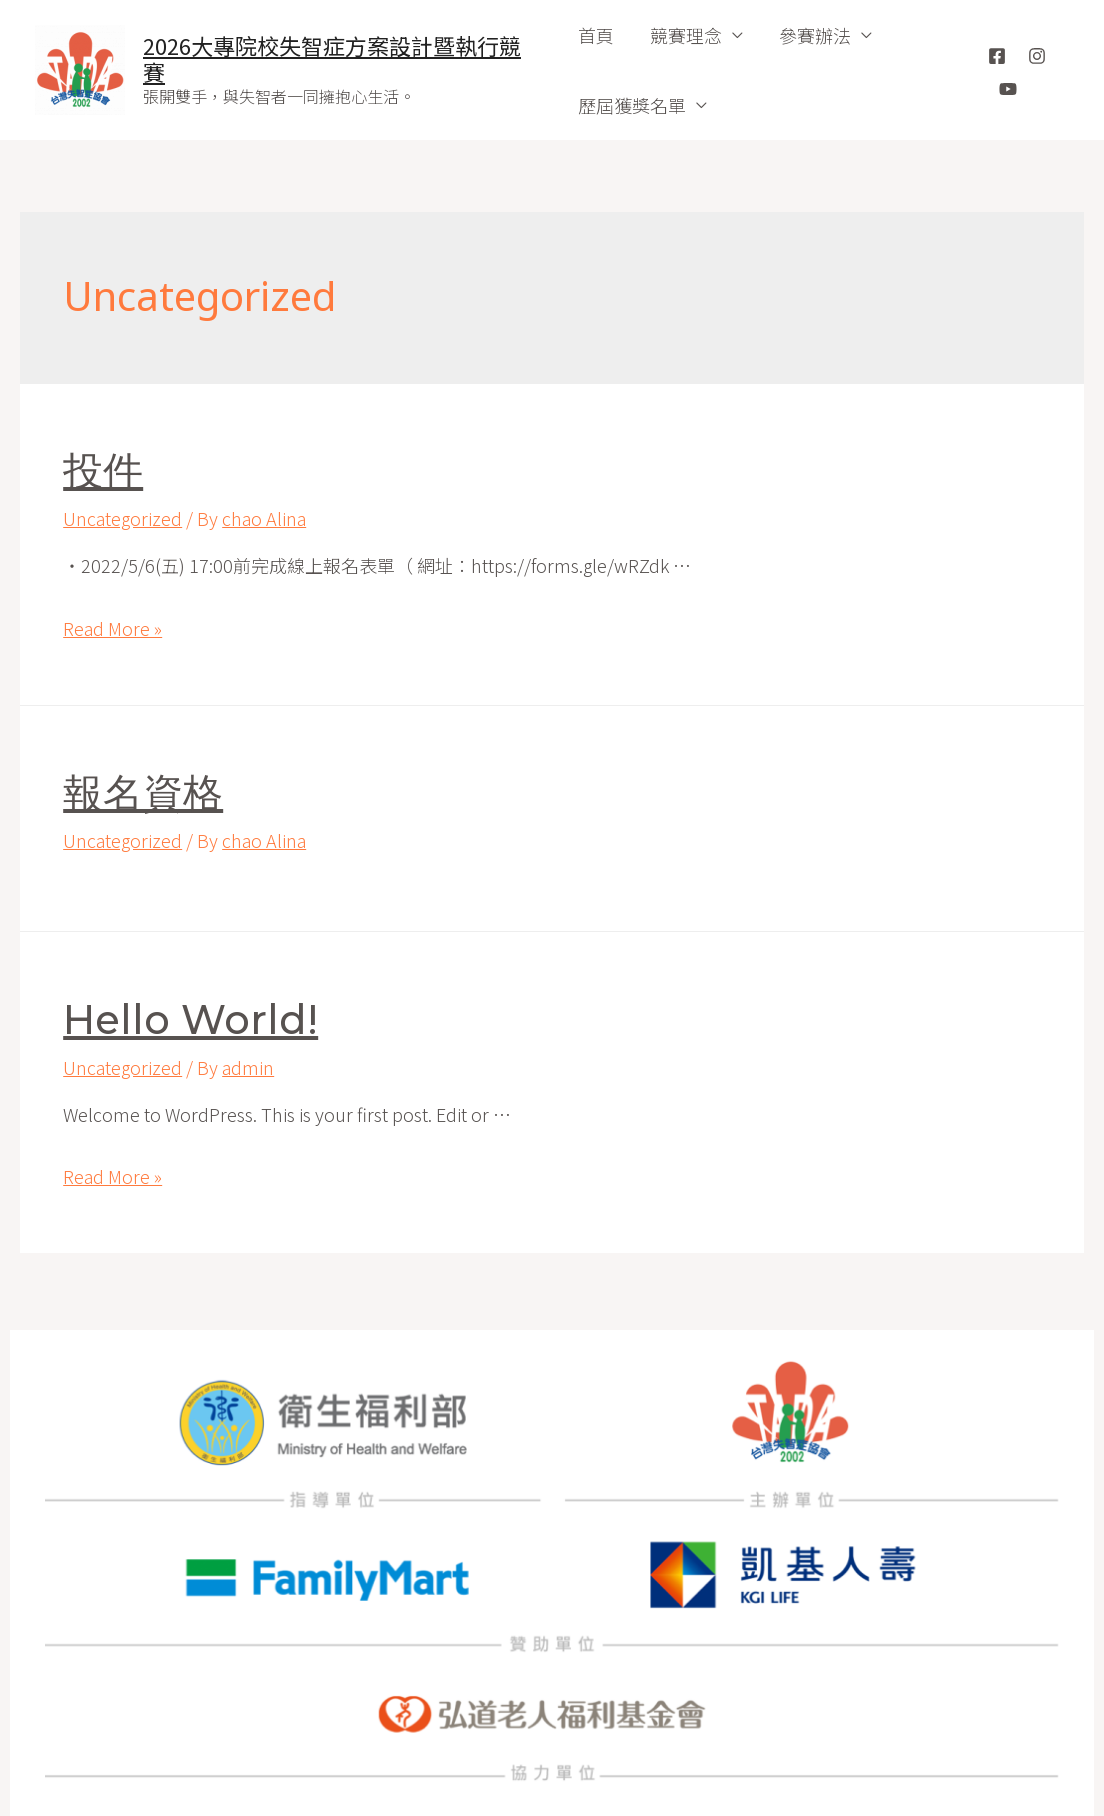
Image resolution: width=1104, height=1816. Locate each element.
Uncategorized (122, 518)
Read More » (112, 628)
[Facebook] (997, 56)
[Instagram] (1037, 56)
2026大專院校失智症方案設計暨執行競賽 (332, 58)
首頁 (596, 35)
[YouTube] (1008, 89)
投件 (103, 470)
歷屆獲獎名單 (632, 105)
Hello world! (190, 1019)
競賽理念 (686, 35)
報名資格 (143, 792)
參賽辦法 (815, 35)
